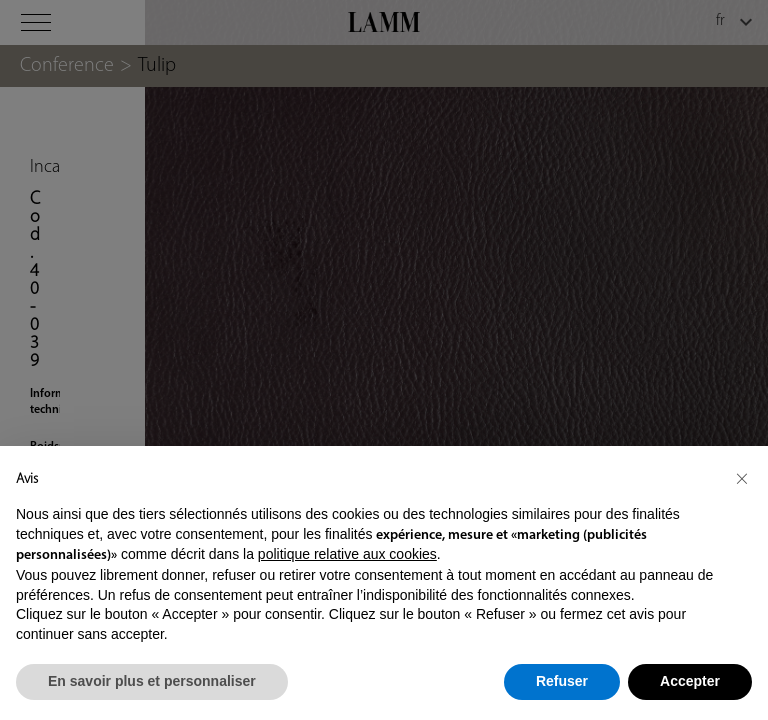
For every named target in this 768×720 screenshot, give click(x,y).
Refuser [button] (562, 681)
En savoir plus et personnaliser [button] (152, 681)
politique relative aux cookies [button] (347, 554)
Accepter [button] (690, 681)
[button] (742, 478)
